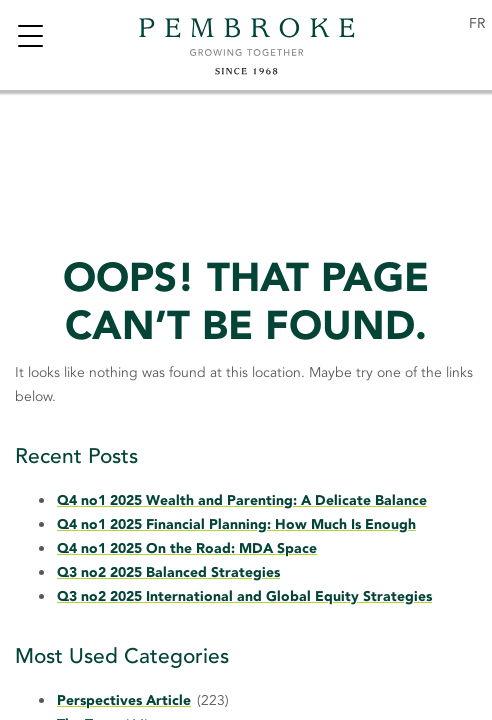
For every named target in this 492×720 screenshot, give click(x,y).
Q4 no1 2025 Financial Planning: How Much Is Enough (236, 524)
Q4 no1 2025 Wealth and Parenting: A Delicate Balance (242, 500)
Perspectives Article (124, 700)
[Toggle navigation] (30, 38)
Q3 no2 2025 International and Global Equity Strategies (244, 596)
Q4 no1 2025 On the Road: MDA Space (187, 548)
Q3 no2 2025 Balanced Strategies (168, 572)
